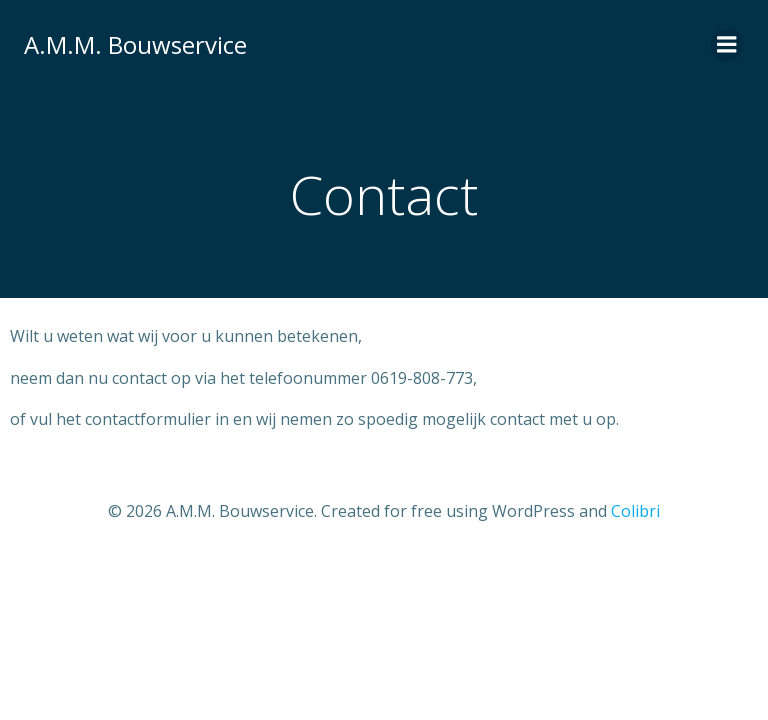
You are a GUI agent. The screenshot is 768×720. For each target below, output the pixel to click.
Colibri (635, 511)
